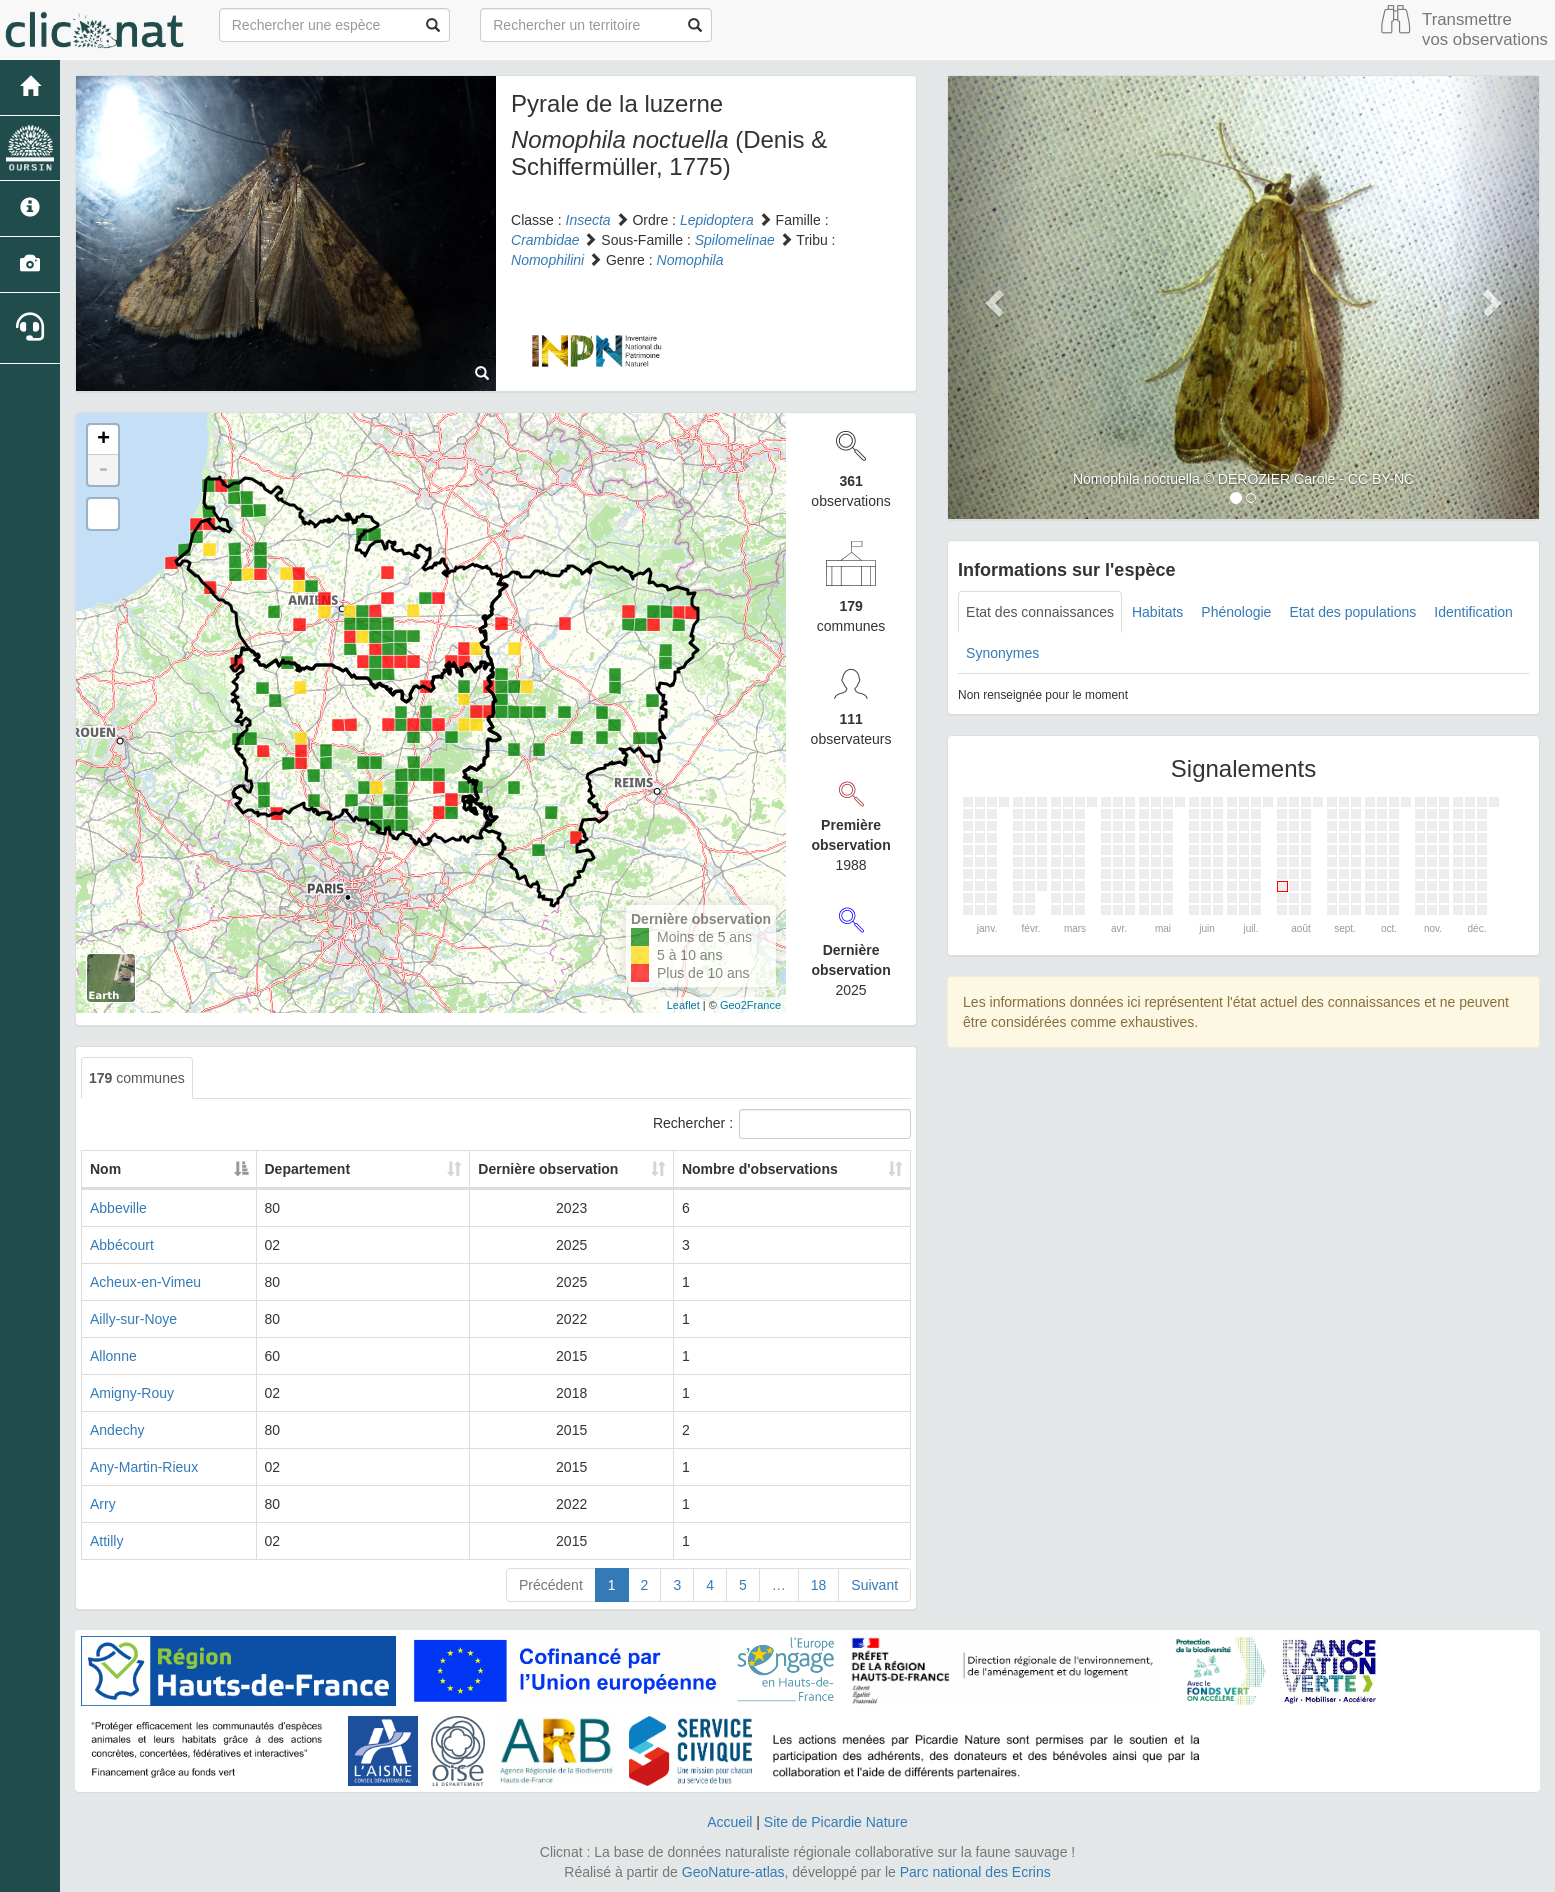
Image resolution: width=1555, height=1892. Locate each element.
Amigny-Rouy (132, 1393)
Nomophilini (547, 260)
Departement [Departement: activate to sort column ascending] (368, 1169)
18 (819, 1585)
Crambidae (545, 240)
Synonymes (1002, 653)
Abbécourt (122, 1245)
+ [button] (103, 440)
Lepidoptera (717, 220)
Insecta (588, 220)
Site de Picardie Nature (836, 1822)
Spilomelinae (735, 240)
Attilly (106, 1541)
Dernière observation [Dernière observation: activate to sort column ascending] (545, 1169)
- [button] (103, 470)
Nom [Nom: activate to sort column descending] (105, 1169)
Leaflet (683, 1005)
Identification (1473, 612)
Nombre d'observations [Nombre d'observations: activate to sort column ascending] (766, 1169)
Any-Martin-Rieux (144, 1467)
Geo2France (750, 1005)
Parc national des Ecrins (975, 1872)
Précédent (551, 1585)
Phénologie (1236, 612)
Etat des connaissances (1040, 612)
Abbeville (118, 1208)
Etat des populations (1352, 612)
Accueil (729, 1822)
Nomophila (690, 260)
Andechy (117, 1430)
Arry (103, 1504)
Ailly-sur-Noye (133, 1319)
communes (137, 1078)
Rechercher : (782, 1124)
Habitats (1157, 612)
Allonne (113, 1356)
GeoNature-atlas (733, 1872)
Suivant (874, 1585)
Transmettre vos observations (1485, 29)
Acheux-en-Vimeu (145, 1282)
